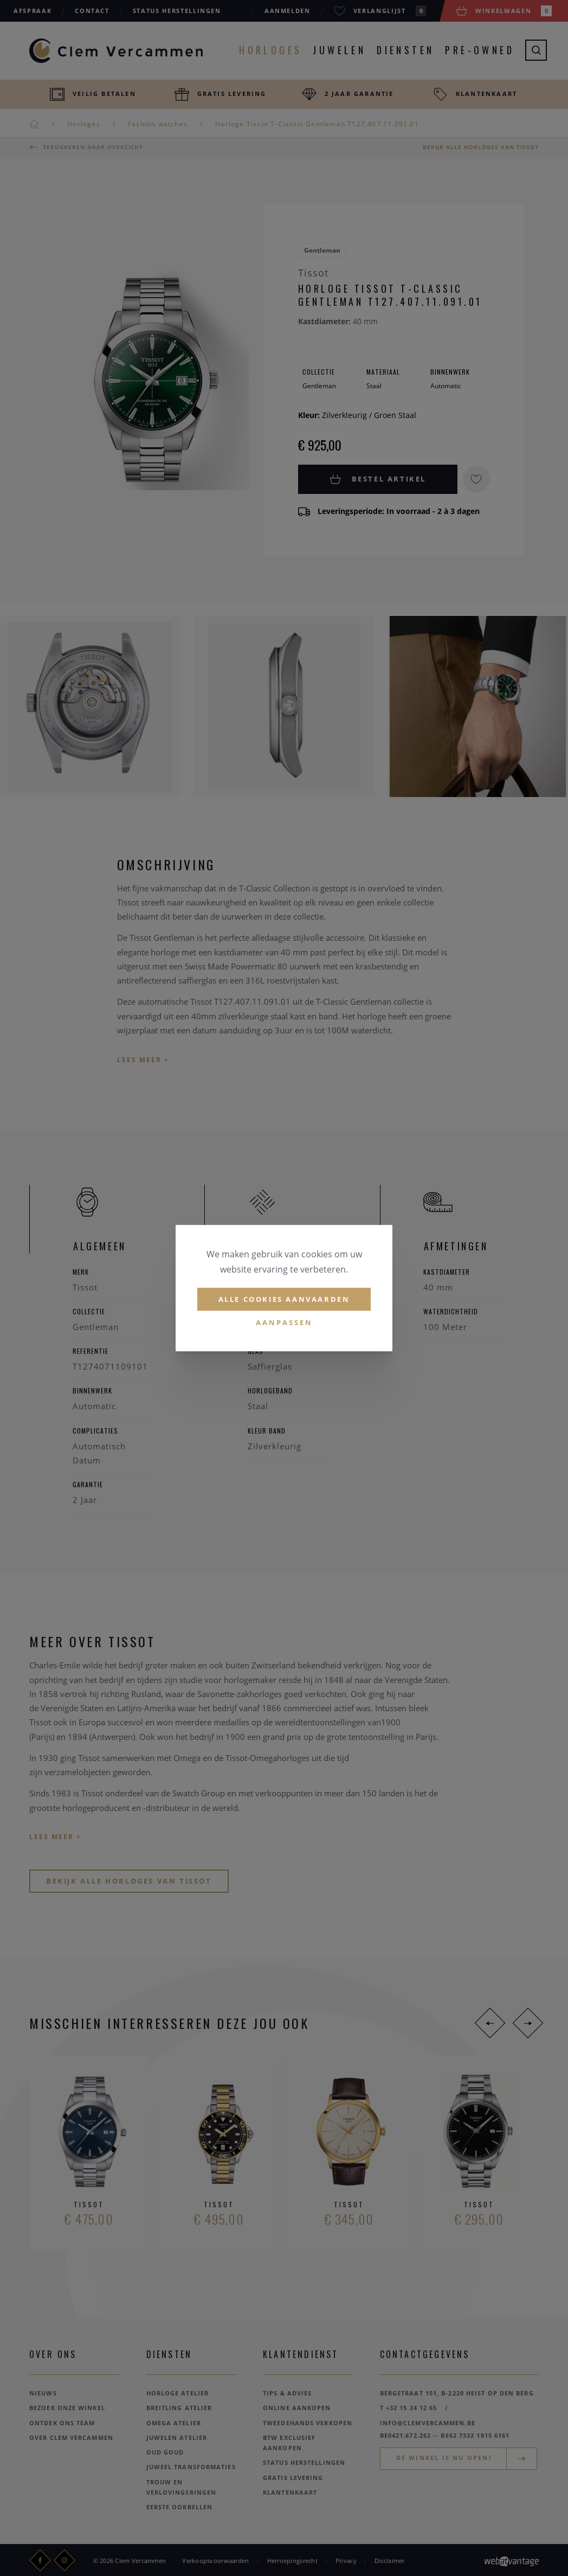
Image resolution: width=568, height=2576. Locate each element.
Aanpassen (284, 1323)
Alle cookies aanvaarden (284, 1299)
